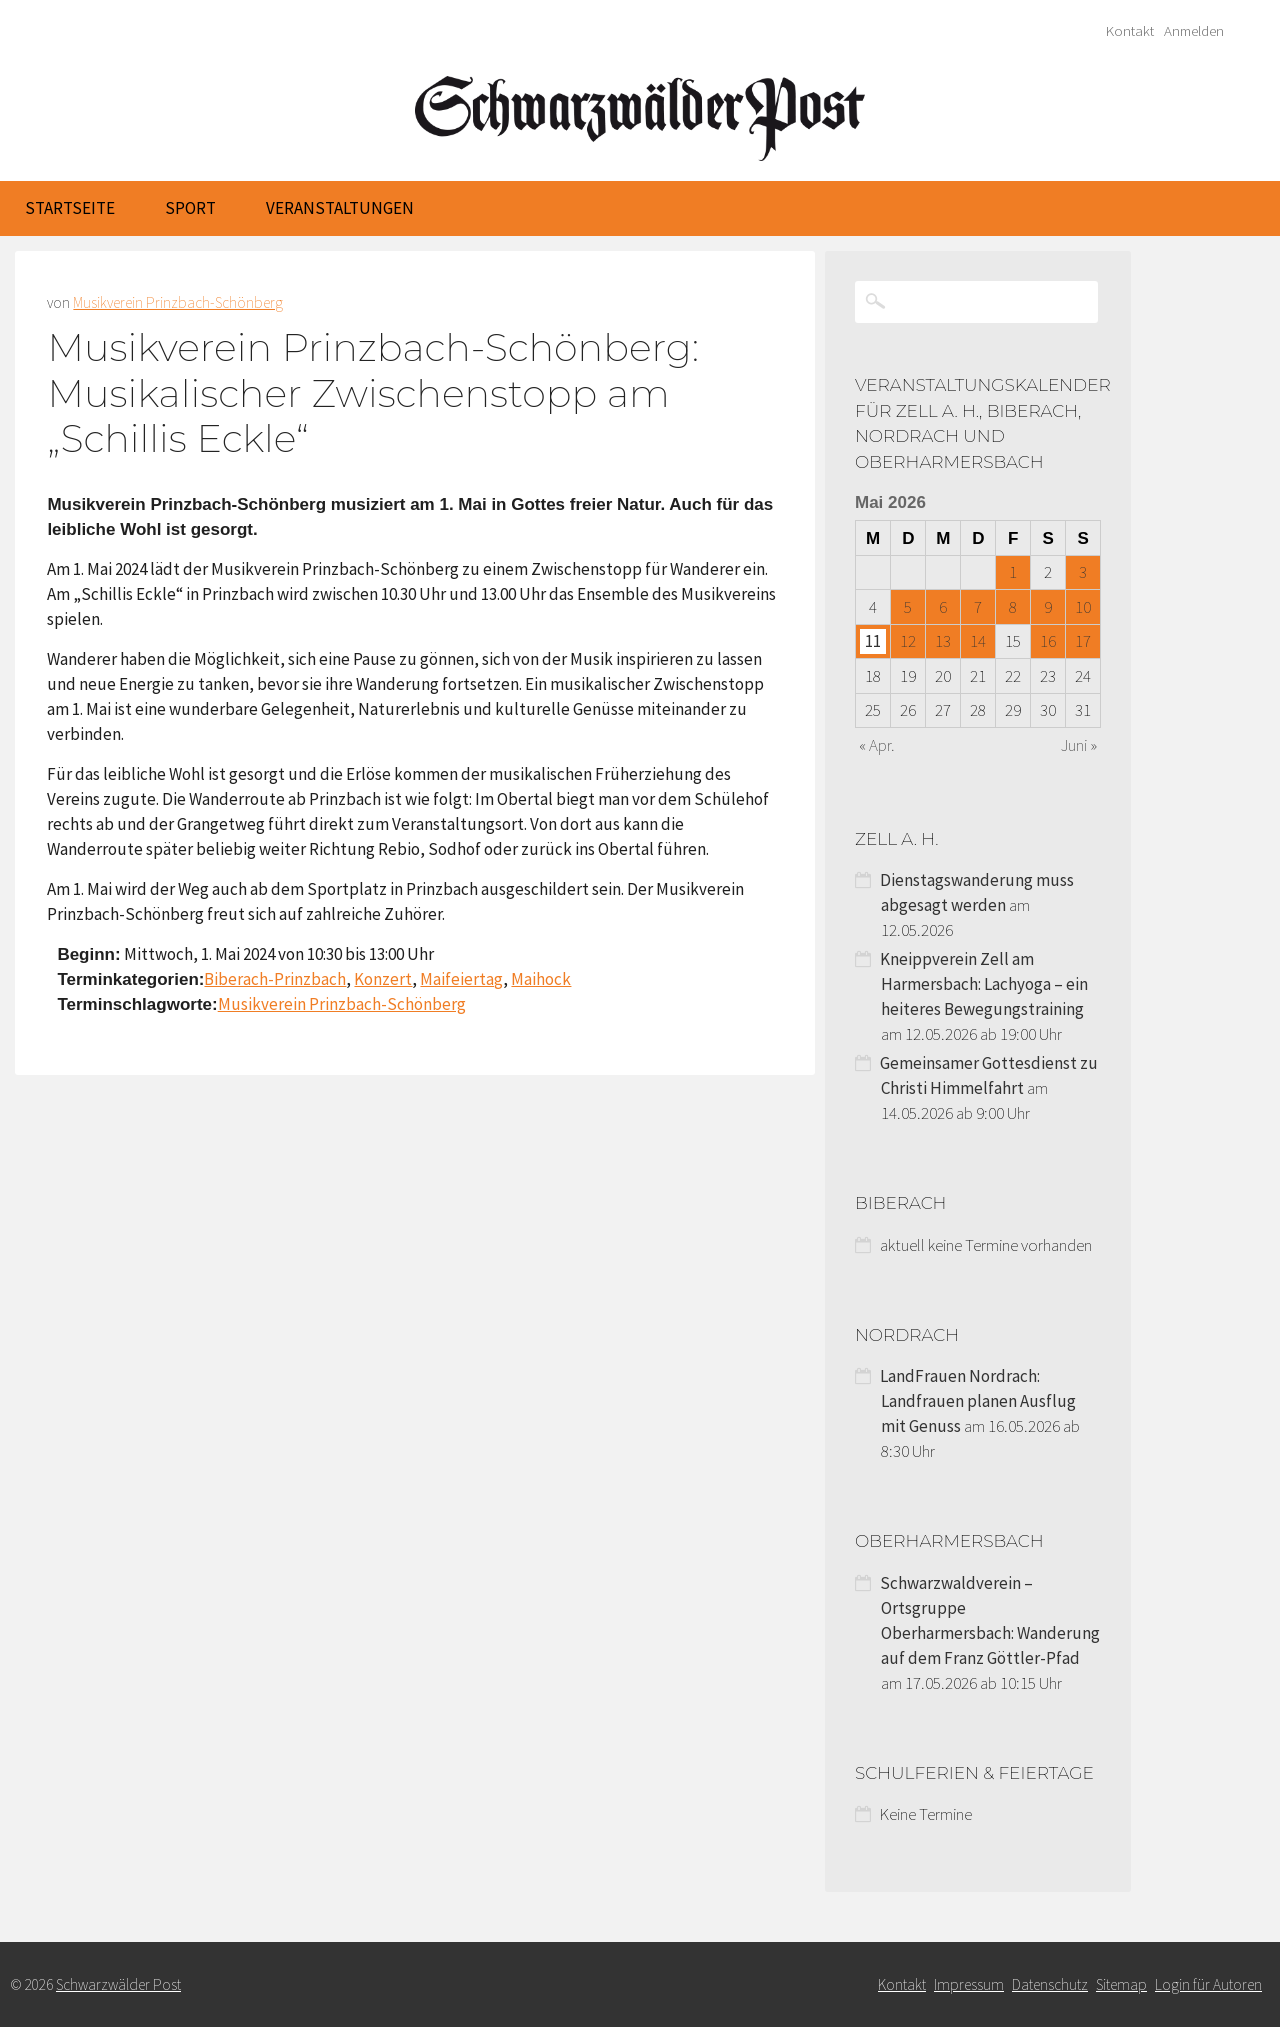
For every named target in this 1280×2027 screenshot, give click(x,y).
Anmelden (1194, 31)
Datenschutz (1050, 1984)
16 (1048, 641)
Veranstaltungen (340, 208)
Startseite (70, 208)
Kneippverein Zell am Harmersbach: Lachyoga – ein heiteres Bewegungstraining (984, 984)
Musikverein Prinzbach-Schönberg (178, 302)
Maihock (541, 979)
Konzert (383, 979)
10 (1083, 607)
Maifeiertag (461, 979)
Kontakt (1130, 31)
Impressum (969, 1984)
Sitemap (1121, 1984)
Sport (190, 208)
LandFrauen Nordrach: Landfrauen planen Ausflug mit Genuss (978, 1401)
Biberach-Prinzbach (275, 979)
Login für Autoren (1208, 1984)
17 (1083, 641)
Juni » (1079, 745)
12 (908, 641)
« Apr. (877, 745)
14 (978, 641)
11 (873, 641)
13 (943, 641)
